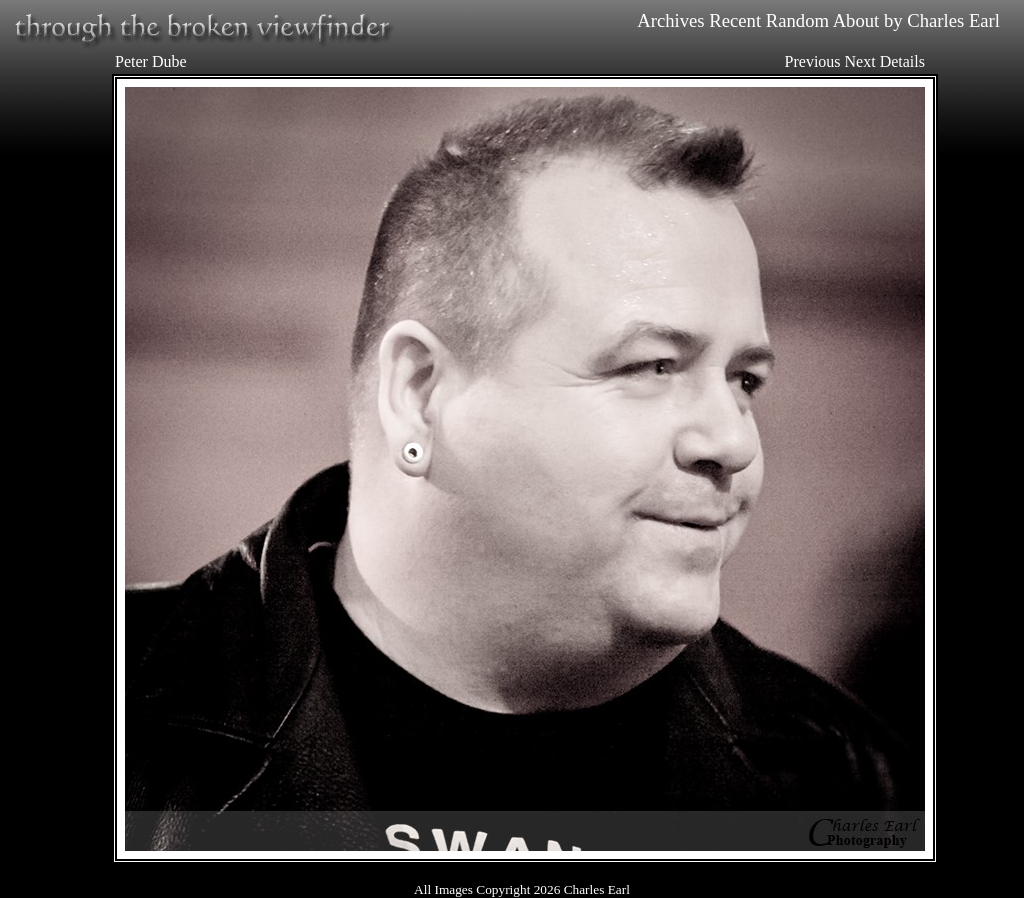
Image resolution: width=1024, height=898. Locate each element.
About (856, 20)
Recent (735, 20)
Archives (670, 20)
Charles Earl (953, 20)
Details (902, 61)
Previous (813, 61)
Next (860, 61)
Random (797, 20)
